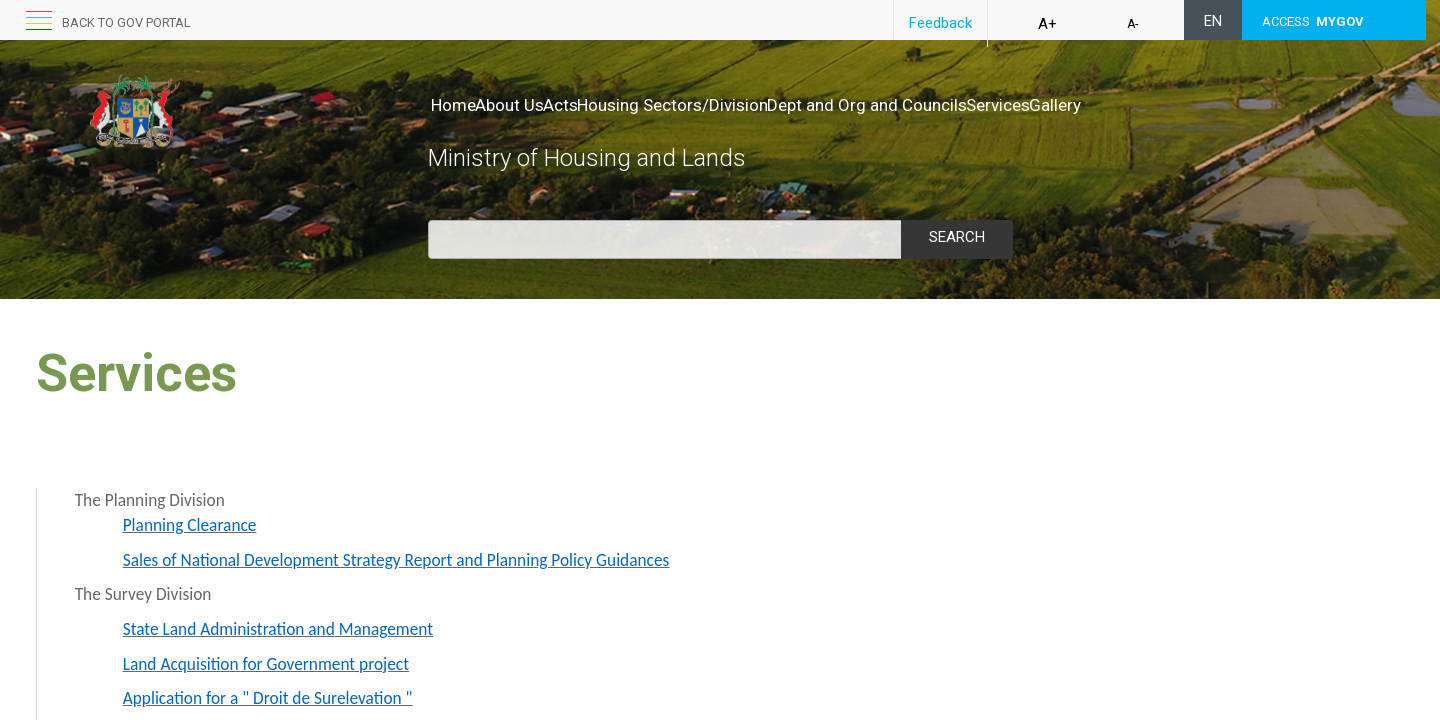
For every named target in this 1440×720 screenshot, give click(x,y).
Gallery (457, 125)
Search (957, 237)
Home (453, 105)
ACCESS (1313, 21)
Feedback (940, 23)
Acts (602, 105)
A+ (1047, 24)
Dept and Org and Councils (951, 105)
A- (1132, 24)
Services (1103, 105)
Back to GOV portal (126, 22)
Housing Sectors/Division (735, 105)
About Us (530, 105)
